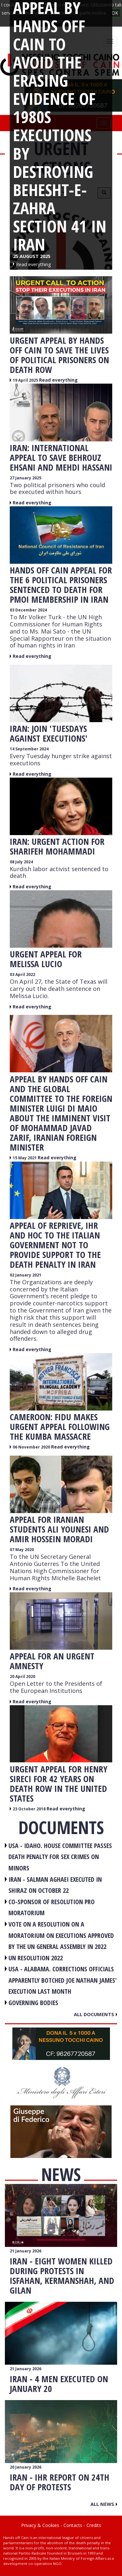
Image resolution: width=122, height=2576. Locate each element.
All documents (95, 2014)
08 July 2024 (21, 862)
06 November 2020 (32, 1447)
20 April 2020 (22, 1676)
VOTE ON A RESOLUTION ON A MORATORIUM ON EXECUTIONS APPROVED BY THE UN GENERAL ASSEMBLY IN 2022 (61, 1935)
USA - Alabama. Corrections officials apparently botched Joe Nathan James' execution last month (62, 1980)
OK (115, 13)
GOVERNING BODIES (33, 2002)
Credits (94, 2525)
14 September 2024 (29, 749)
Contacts (72, 2525)
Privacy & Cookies (40, 2525)
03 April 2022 (22, 974)
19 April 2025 (26, 380)
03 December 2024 (28, 610)
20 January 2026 (25, 2467)
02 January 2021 (25, 1275)
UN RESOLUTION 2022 (35, 1958)
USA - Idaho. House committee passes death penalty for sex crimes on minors (60, 1856)
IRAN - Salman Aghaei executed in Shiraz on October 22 (55, 1885)
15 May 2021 (25, 1158)
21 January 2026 (25, 2251)
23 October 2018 (30, 1809)
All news (103, 2504)
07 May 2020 (22, 1549)
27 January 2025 (25, 478)
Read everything (58, 380)
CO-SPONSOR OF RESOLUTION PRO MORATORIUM (51, 1907)
